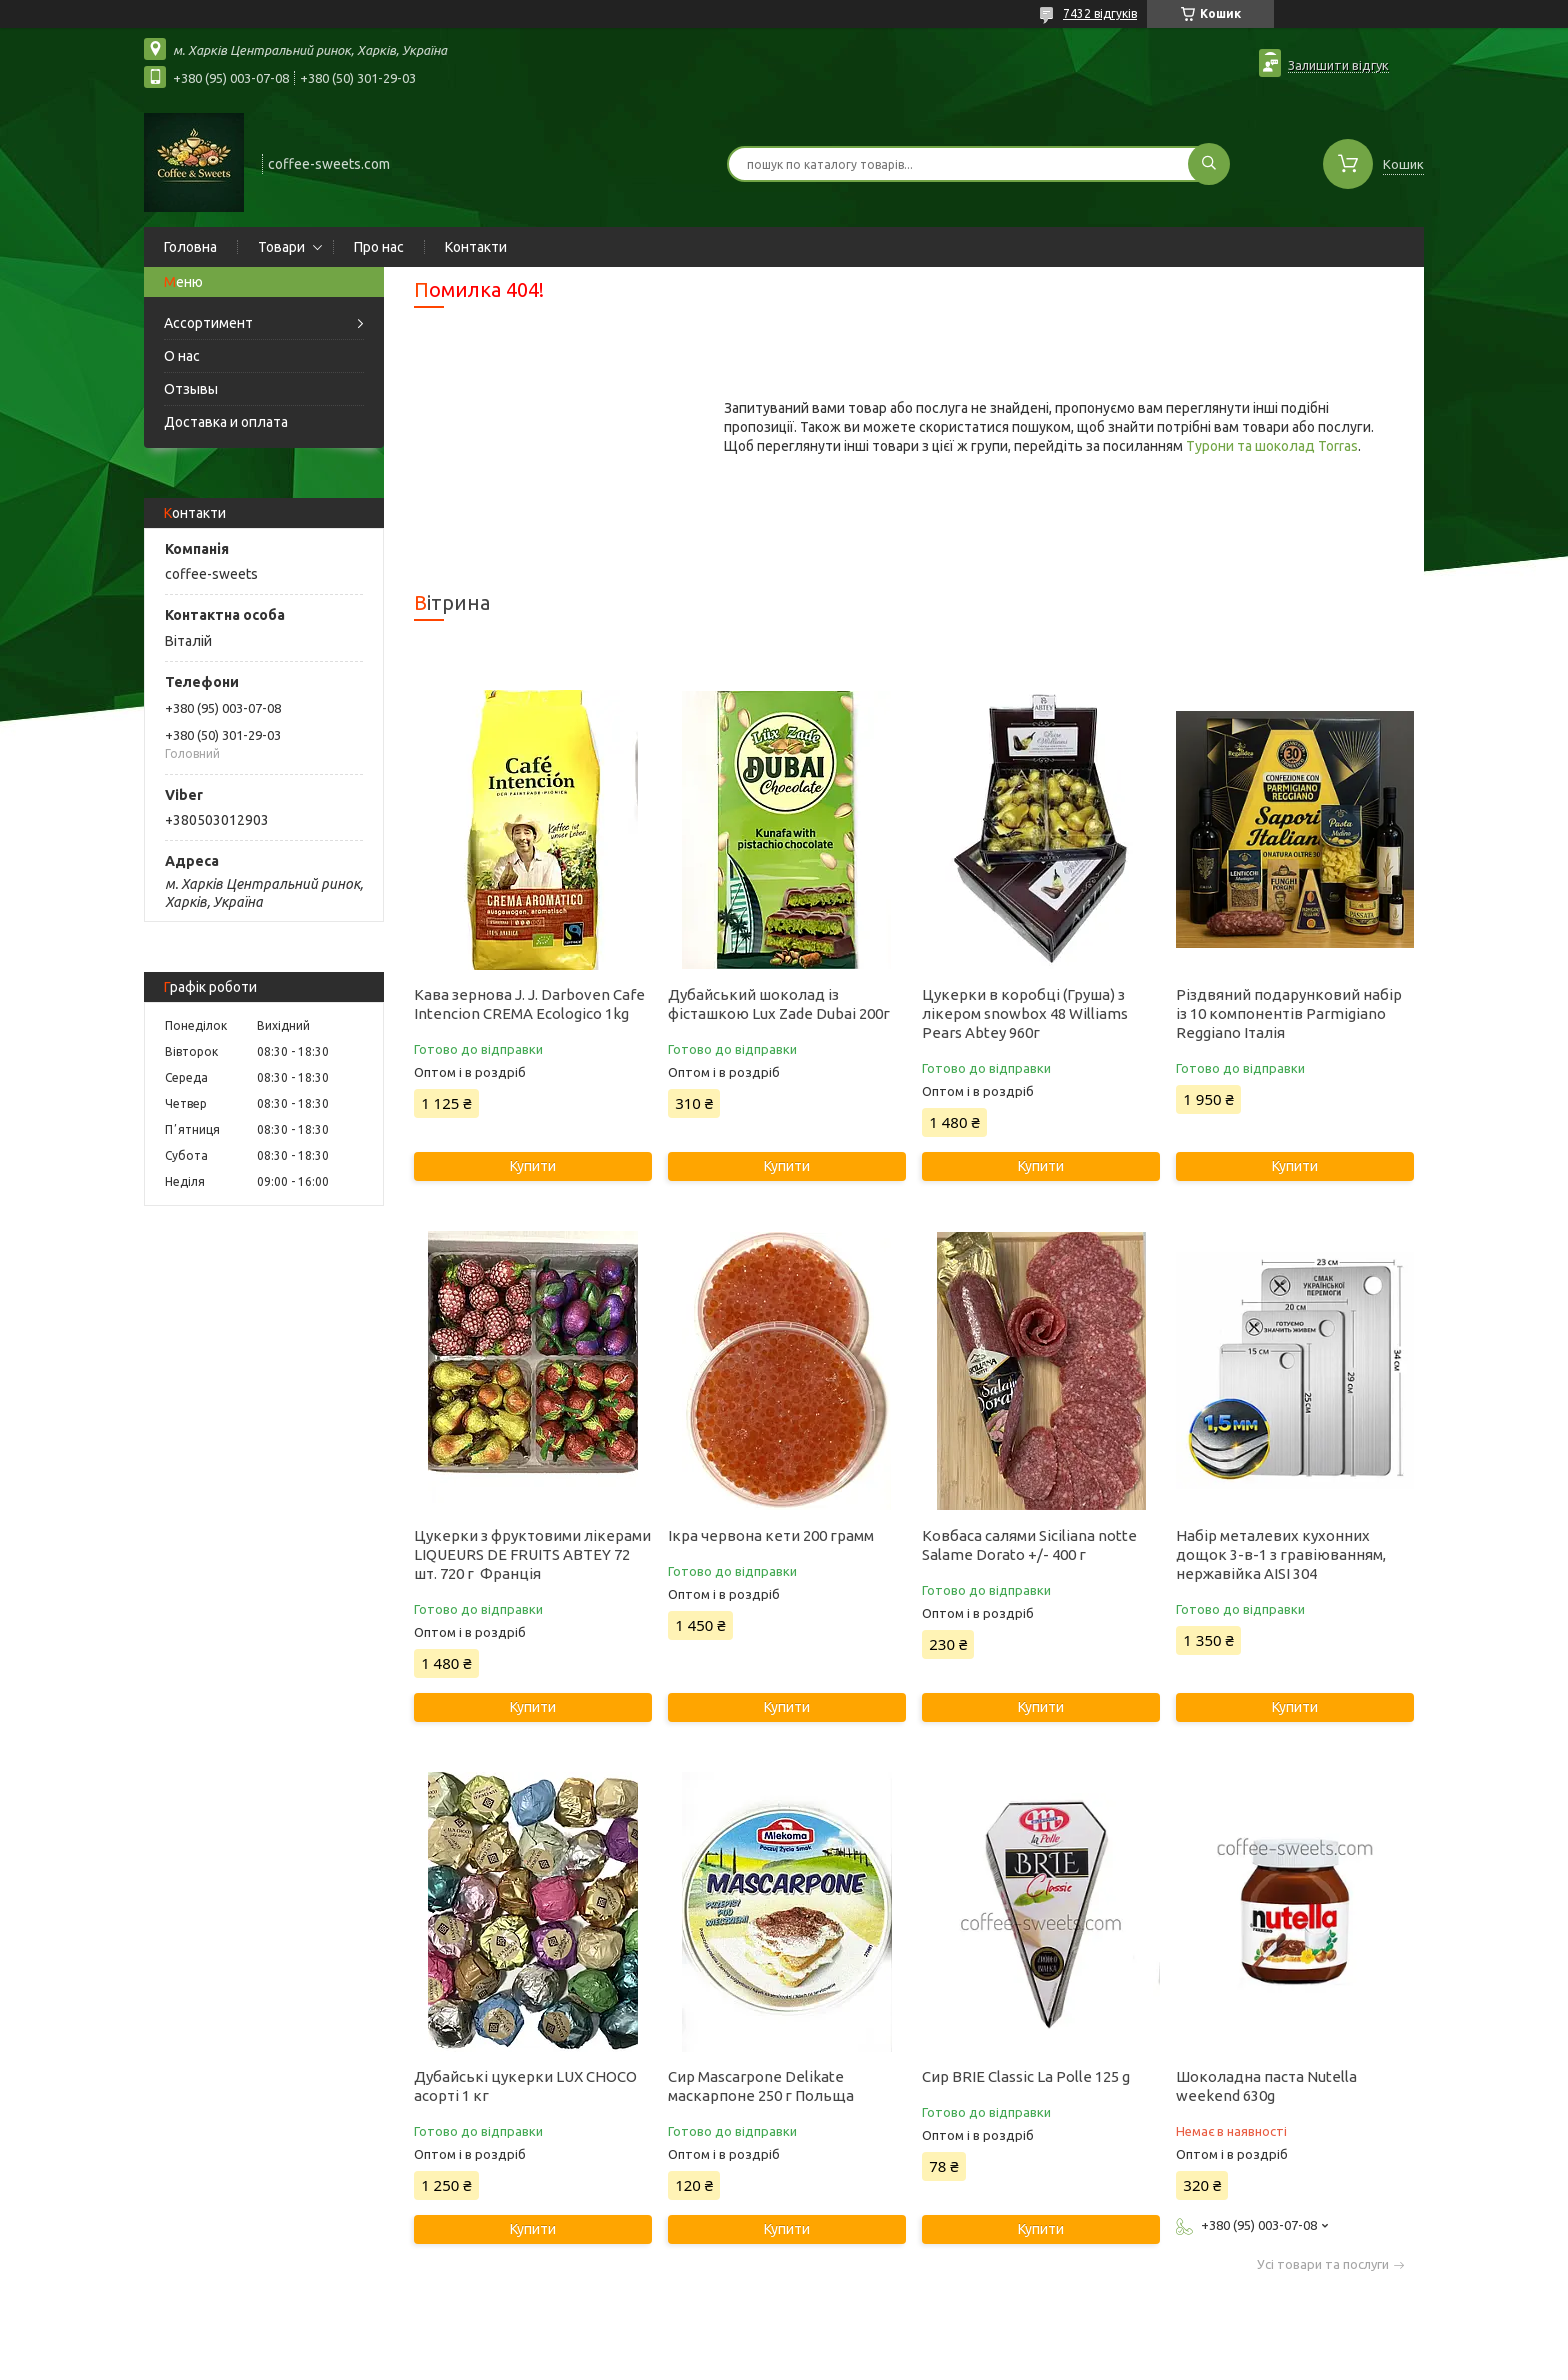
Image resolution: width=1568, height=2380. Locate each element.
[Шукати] (1209, 164)
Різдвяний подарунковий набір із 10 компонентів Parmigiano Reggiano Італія (1289, 1013)
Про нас (379, 247)
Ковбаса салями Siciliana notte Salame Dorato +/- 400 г (1029, 1545)
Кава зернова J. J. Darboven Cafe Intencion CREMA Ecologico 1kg (529, 1004)
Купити (533, 1166)
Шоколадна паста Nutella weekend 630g (1266, 2086)
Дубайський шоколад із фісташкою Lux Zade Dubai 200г (779, 1004)
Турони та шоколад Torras (1272, 446)
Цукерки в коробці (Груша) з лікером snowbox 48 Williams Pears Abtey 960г (1025, 1013)
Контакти (476, 247)
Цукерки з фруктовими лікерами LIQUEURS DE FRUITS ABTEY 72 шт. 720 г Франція (532, 1554)
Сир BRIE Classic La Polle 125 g (1026, 2076)
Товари (281, 247)
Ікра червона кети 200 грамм (771, 1535)
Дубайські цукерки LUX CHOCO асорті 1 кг (525, 2086)
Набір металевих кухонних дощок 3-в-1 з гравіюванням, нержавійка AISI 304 (1281, 1554)
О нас (182, 356)
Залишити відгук (1338, 65)
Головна (190, 247)
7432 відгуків (1100, 13)
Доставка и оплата (226, 422)
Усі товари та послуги (1323, 2264)
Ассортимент (208, 323)
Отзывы (191, 389)
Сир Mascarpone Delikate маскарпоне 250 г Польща (761, 2086)
